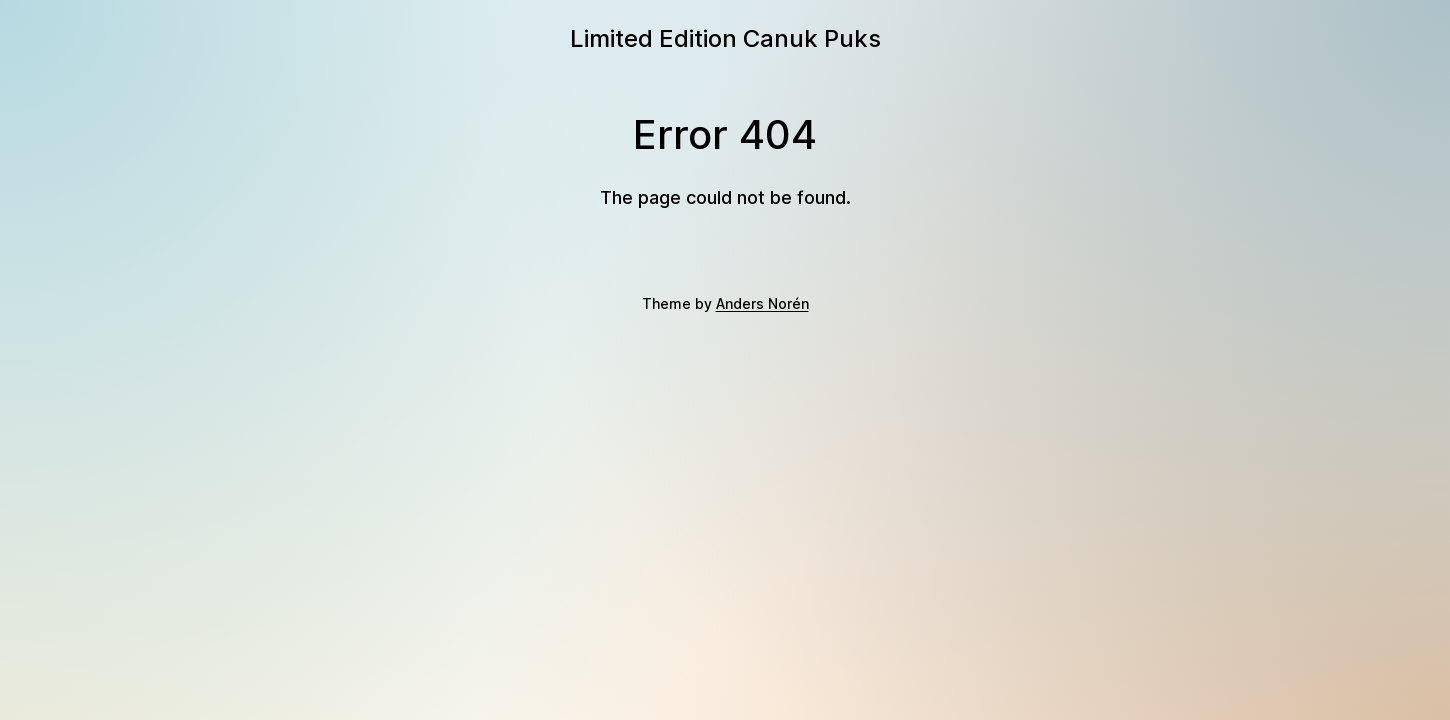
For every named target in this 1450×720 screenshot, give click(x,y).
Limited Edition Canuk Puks (725, 38)
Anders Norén (762, 303)
